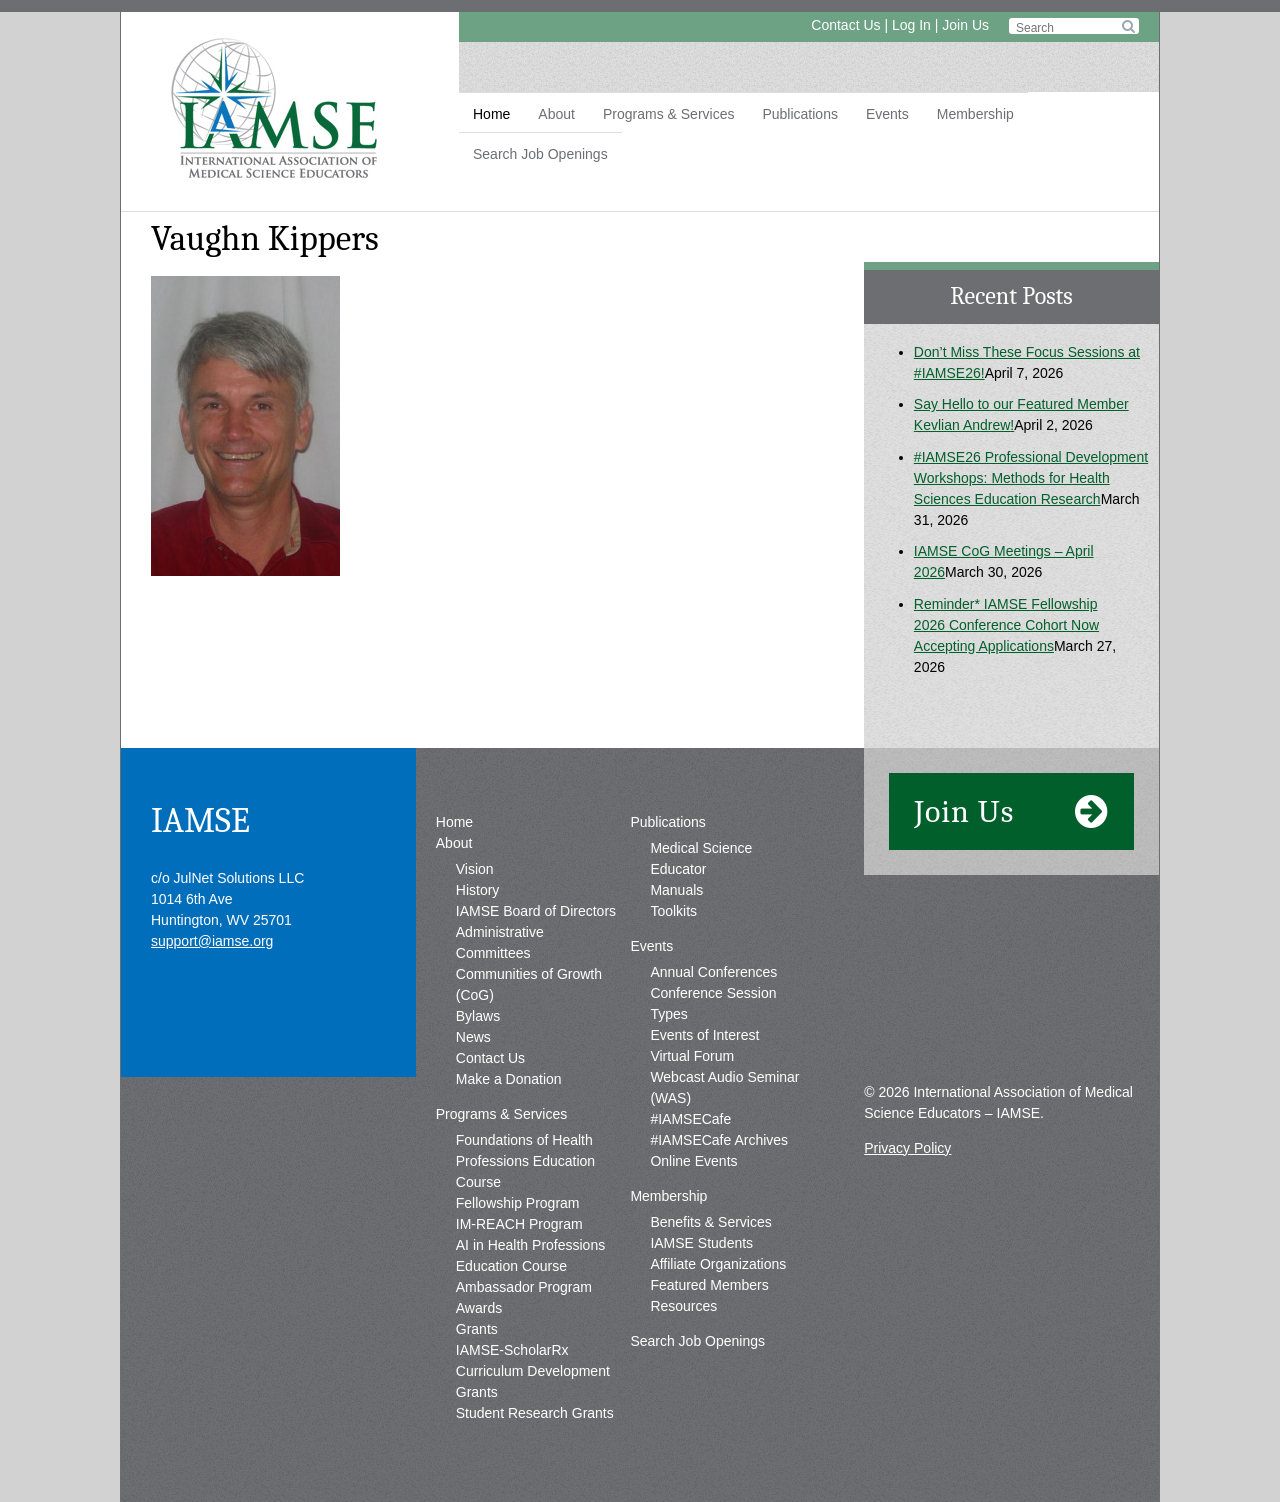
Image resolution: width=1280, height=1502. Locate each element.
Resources (683, 1306)
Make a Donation (509, 1079)
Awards (479, 1308)
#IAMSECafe (690, 1119)
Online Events (693, 1161)
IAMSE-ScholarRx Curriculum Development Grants (533, 1371)
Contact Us (845, 25)
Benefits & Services (710, 1222)
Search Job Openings (540, 154)
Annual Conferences (713, 972)
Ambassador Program (524, 1287)
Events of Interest (704, 1035)
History (478, 890)
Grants (477, 1329)
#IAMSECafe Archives (719, 1140)
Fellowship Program (518, 1203)
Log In (911, 25)
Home (491, 114)
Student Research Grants (535, 1413)
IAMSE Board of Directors (536, 911)
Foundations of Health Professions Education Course (525, 1161)
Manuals (676, 890)
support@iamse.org (212, 941)
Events (887, 114)
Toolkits (673, 911)
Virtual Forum (692, 1056)
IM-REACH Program (519, 1224)
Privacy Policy (907, 1148)
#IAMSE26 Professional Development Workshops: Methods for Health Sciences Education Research (1031, 478)
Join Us (965, 25)
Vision (475, 869)
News (473, 1037)
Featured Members (709, 1285)
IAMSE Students (701, 1243)
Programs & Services (668, 114)
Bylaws (478, 1016)
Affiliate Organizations (718, 1264)
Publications (800, 114)
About (556, 114)
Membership (975, 114)
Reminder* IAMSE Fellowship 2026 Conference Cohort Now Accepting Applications (1006, 625)
